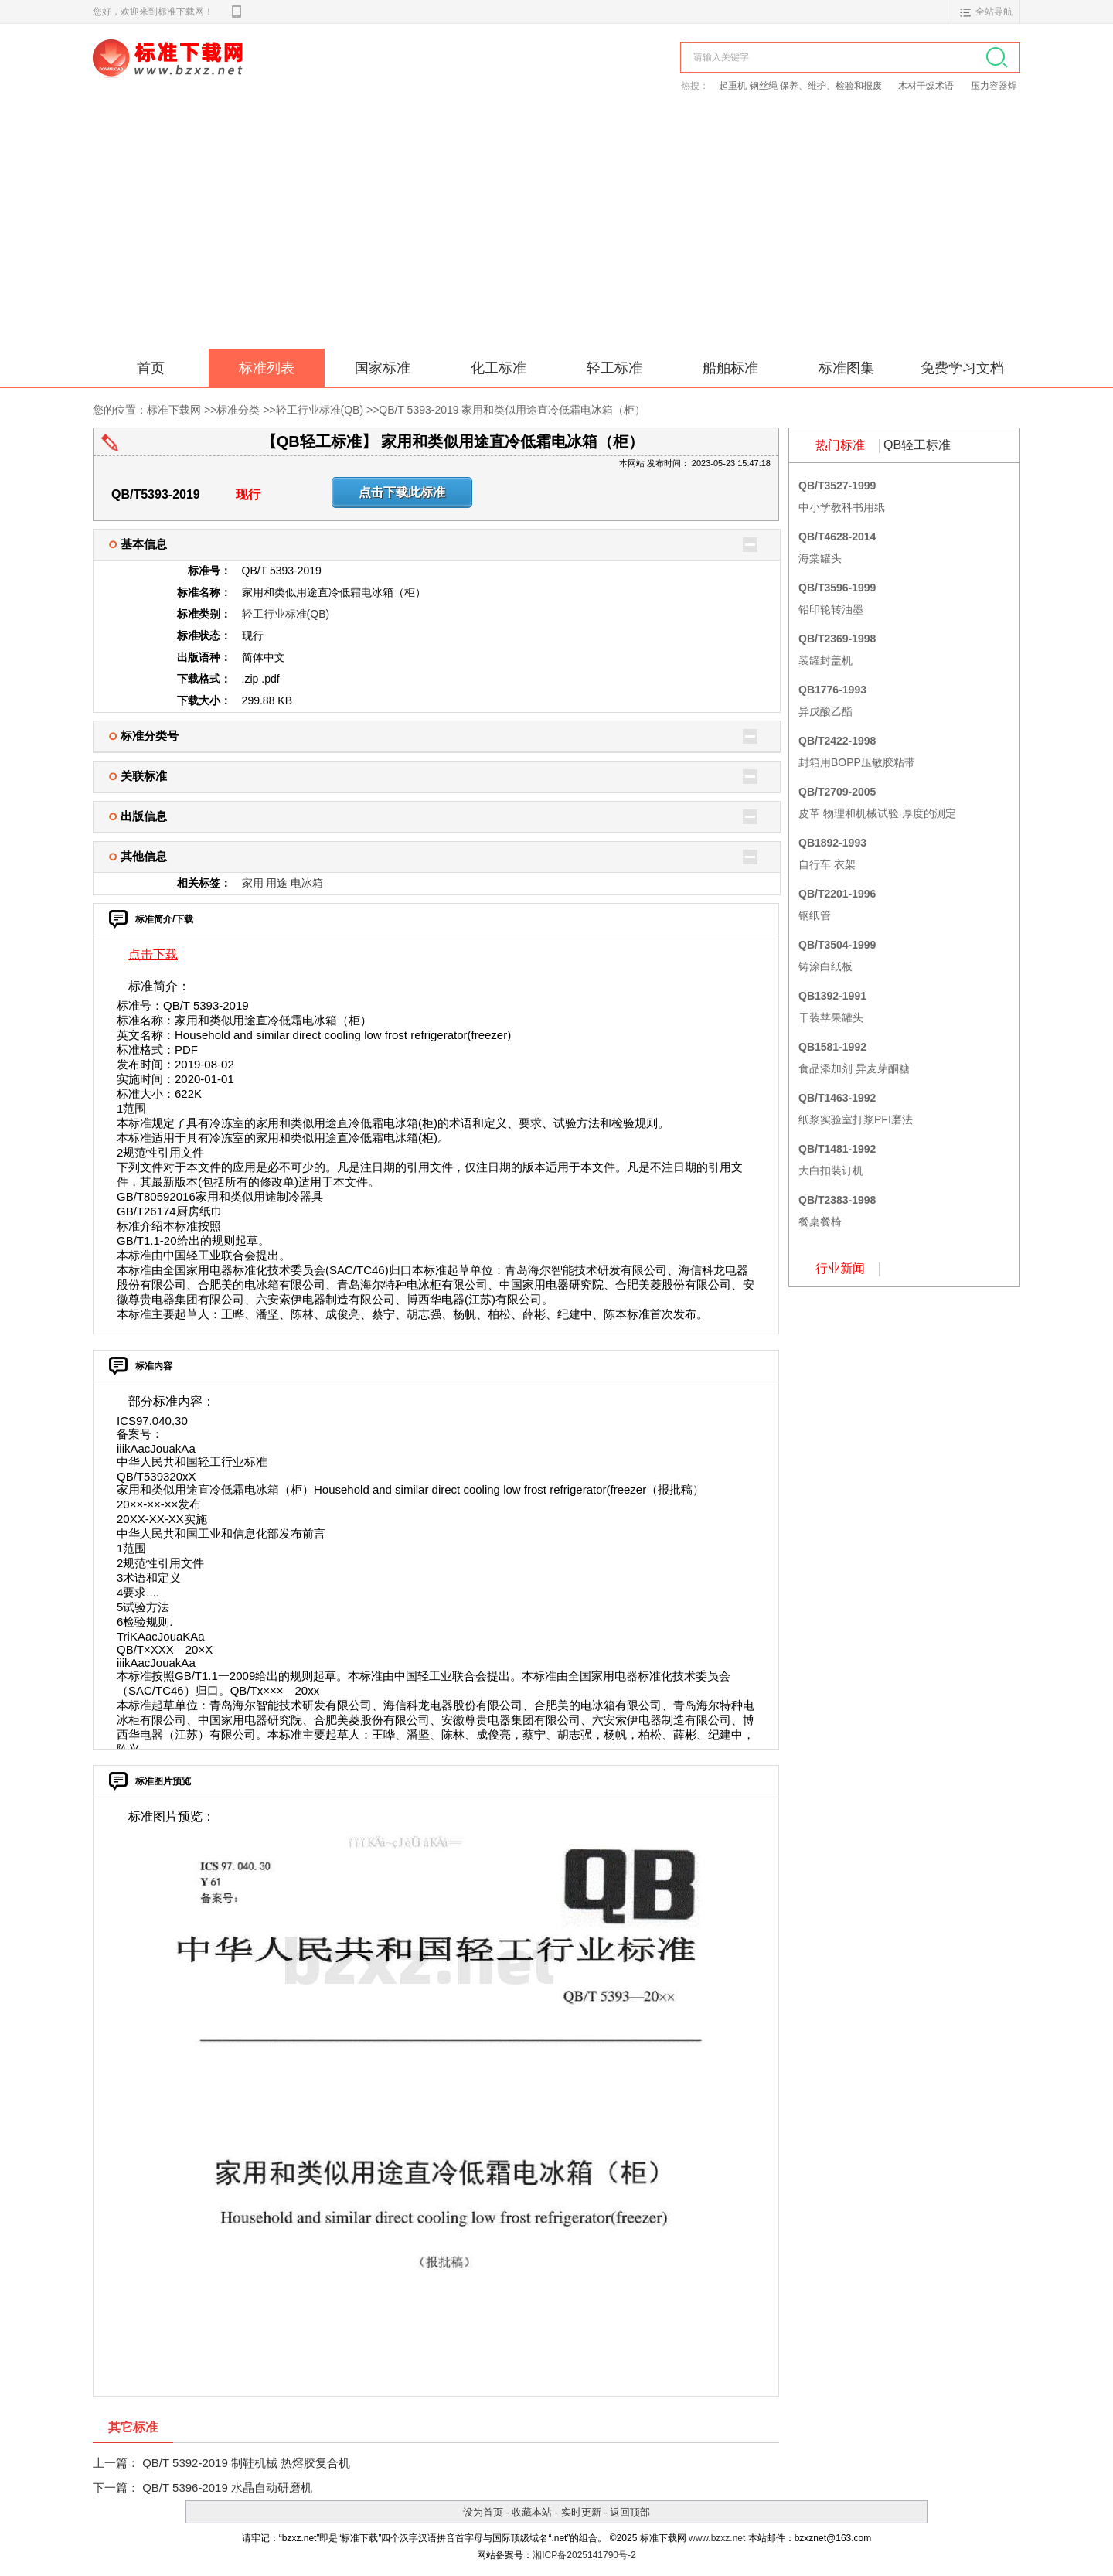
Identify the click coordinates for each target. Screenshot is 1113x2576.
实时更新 (581, 2512)
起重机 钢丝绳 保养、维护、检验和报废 (801, 85)
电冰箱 (307, 883)
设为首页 (483, 2512)
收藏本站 (532, 2512)
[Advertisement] (556, 232)
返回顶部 (630, 2512)
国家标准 (382, 368)
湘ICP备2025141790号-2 (584, 2555)
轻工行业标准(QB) (320, 410)
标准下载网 (270, 75)
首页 (151, 368)
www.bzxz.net (717, 2538)
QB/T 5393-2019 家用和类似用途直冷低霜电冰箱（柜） (512, 410)
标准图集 (846, 368)
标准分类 (238, 410)
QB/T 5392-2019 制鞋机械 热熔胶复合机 (246, 2462)
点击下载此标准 (402, 492)
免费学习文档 (962, 368)
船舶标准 (730, 368)
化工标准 (498, 368)
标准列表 (266, 368)
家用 (253, 883)
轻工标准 (614, 368)
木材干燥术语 (927, 85)
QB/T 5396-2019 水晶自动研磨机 (227, 2487)
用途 (277, 883)
